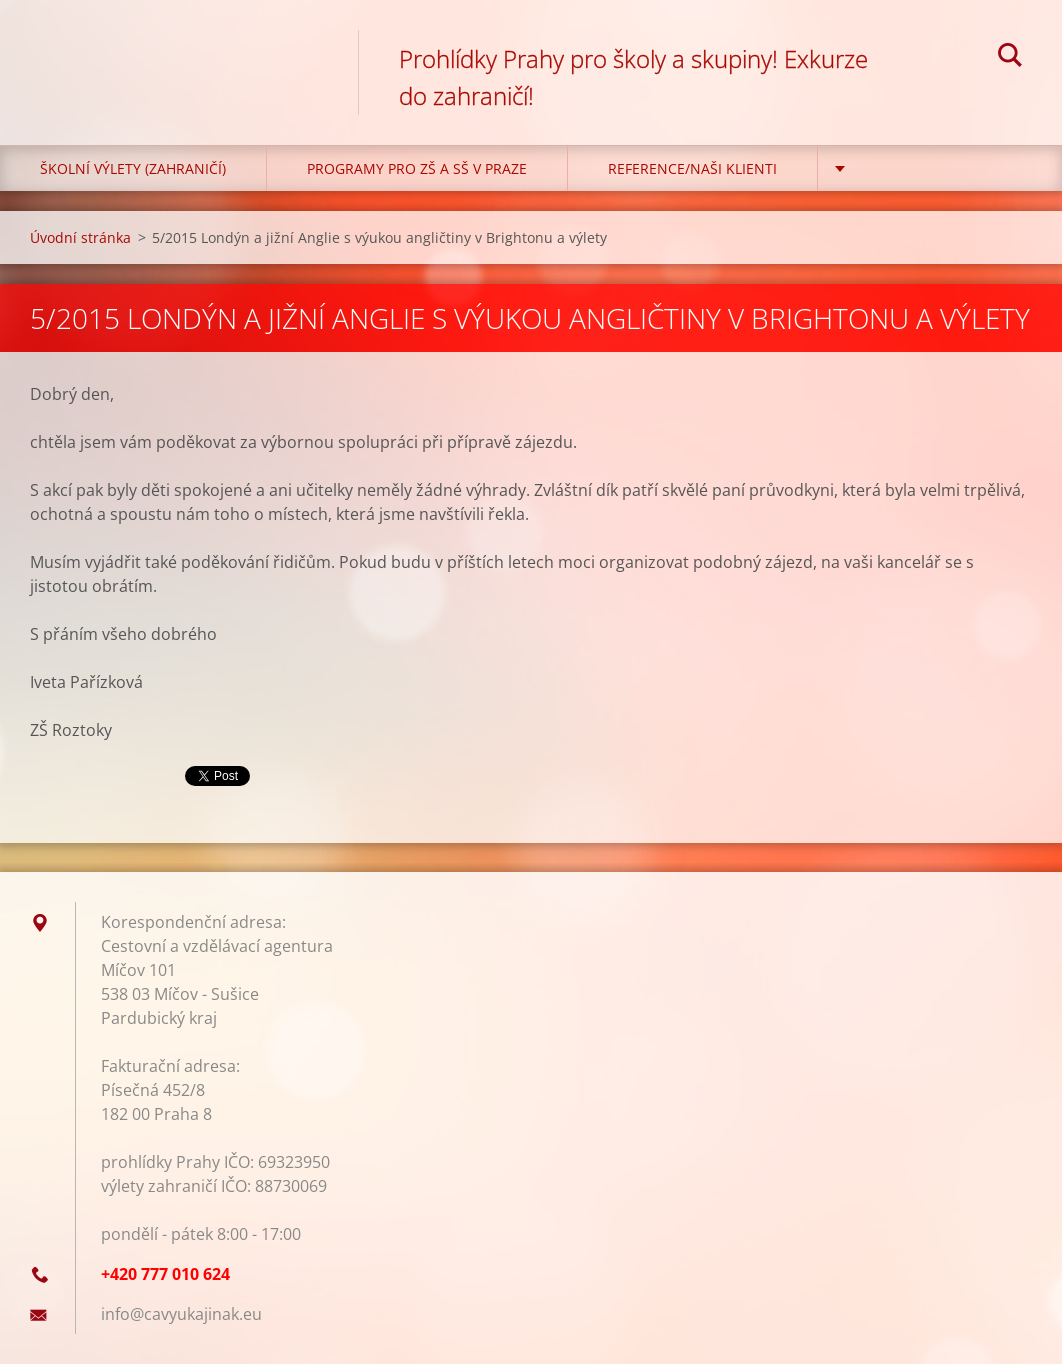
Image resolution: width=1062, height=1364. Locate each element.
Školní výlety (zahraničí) (133, 168)
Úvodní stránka (80, 237)
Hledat (1010, 58)
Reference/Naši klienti (692, 168)
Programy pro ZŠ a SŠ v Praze (417, 168)
